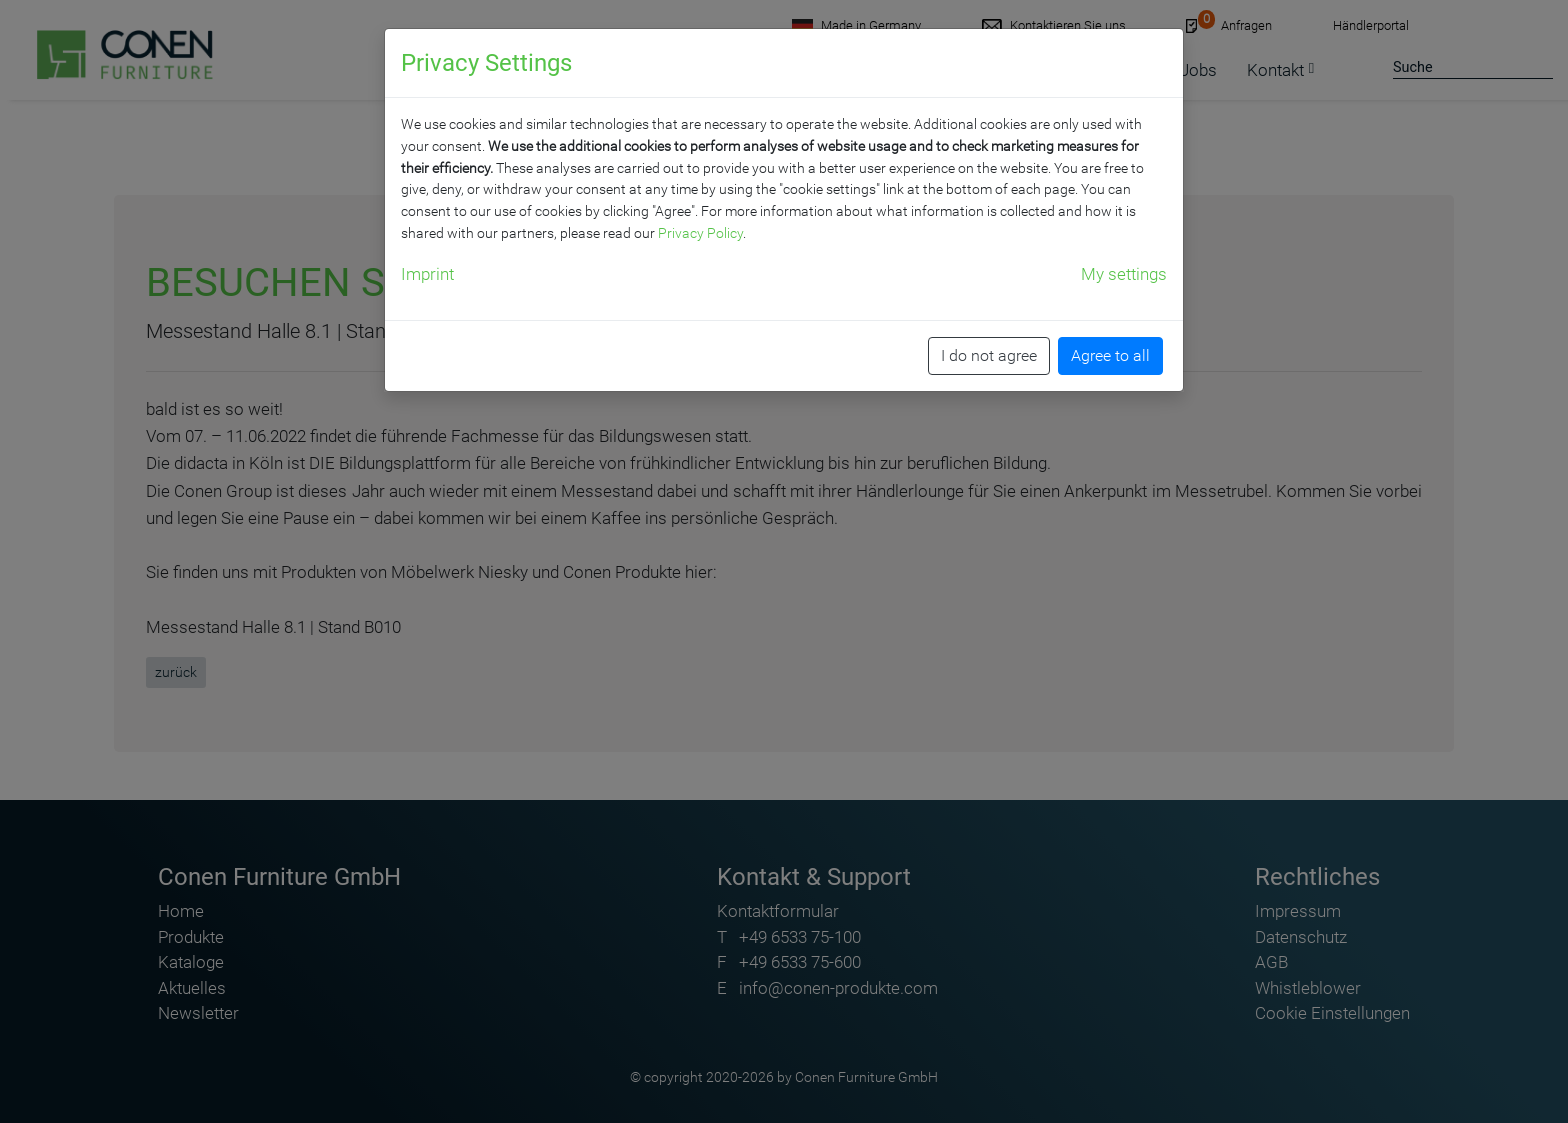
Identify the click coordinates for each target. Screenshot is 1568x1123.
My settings (1124, 274)
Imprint (427, 274)
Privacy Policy (700, 233)
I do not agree (989, 355)
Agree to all (1110, 355)
